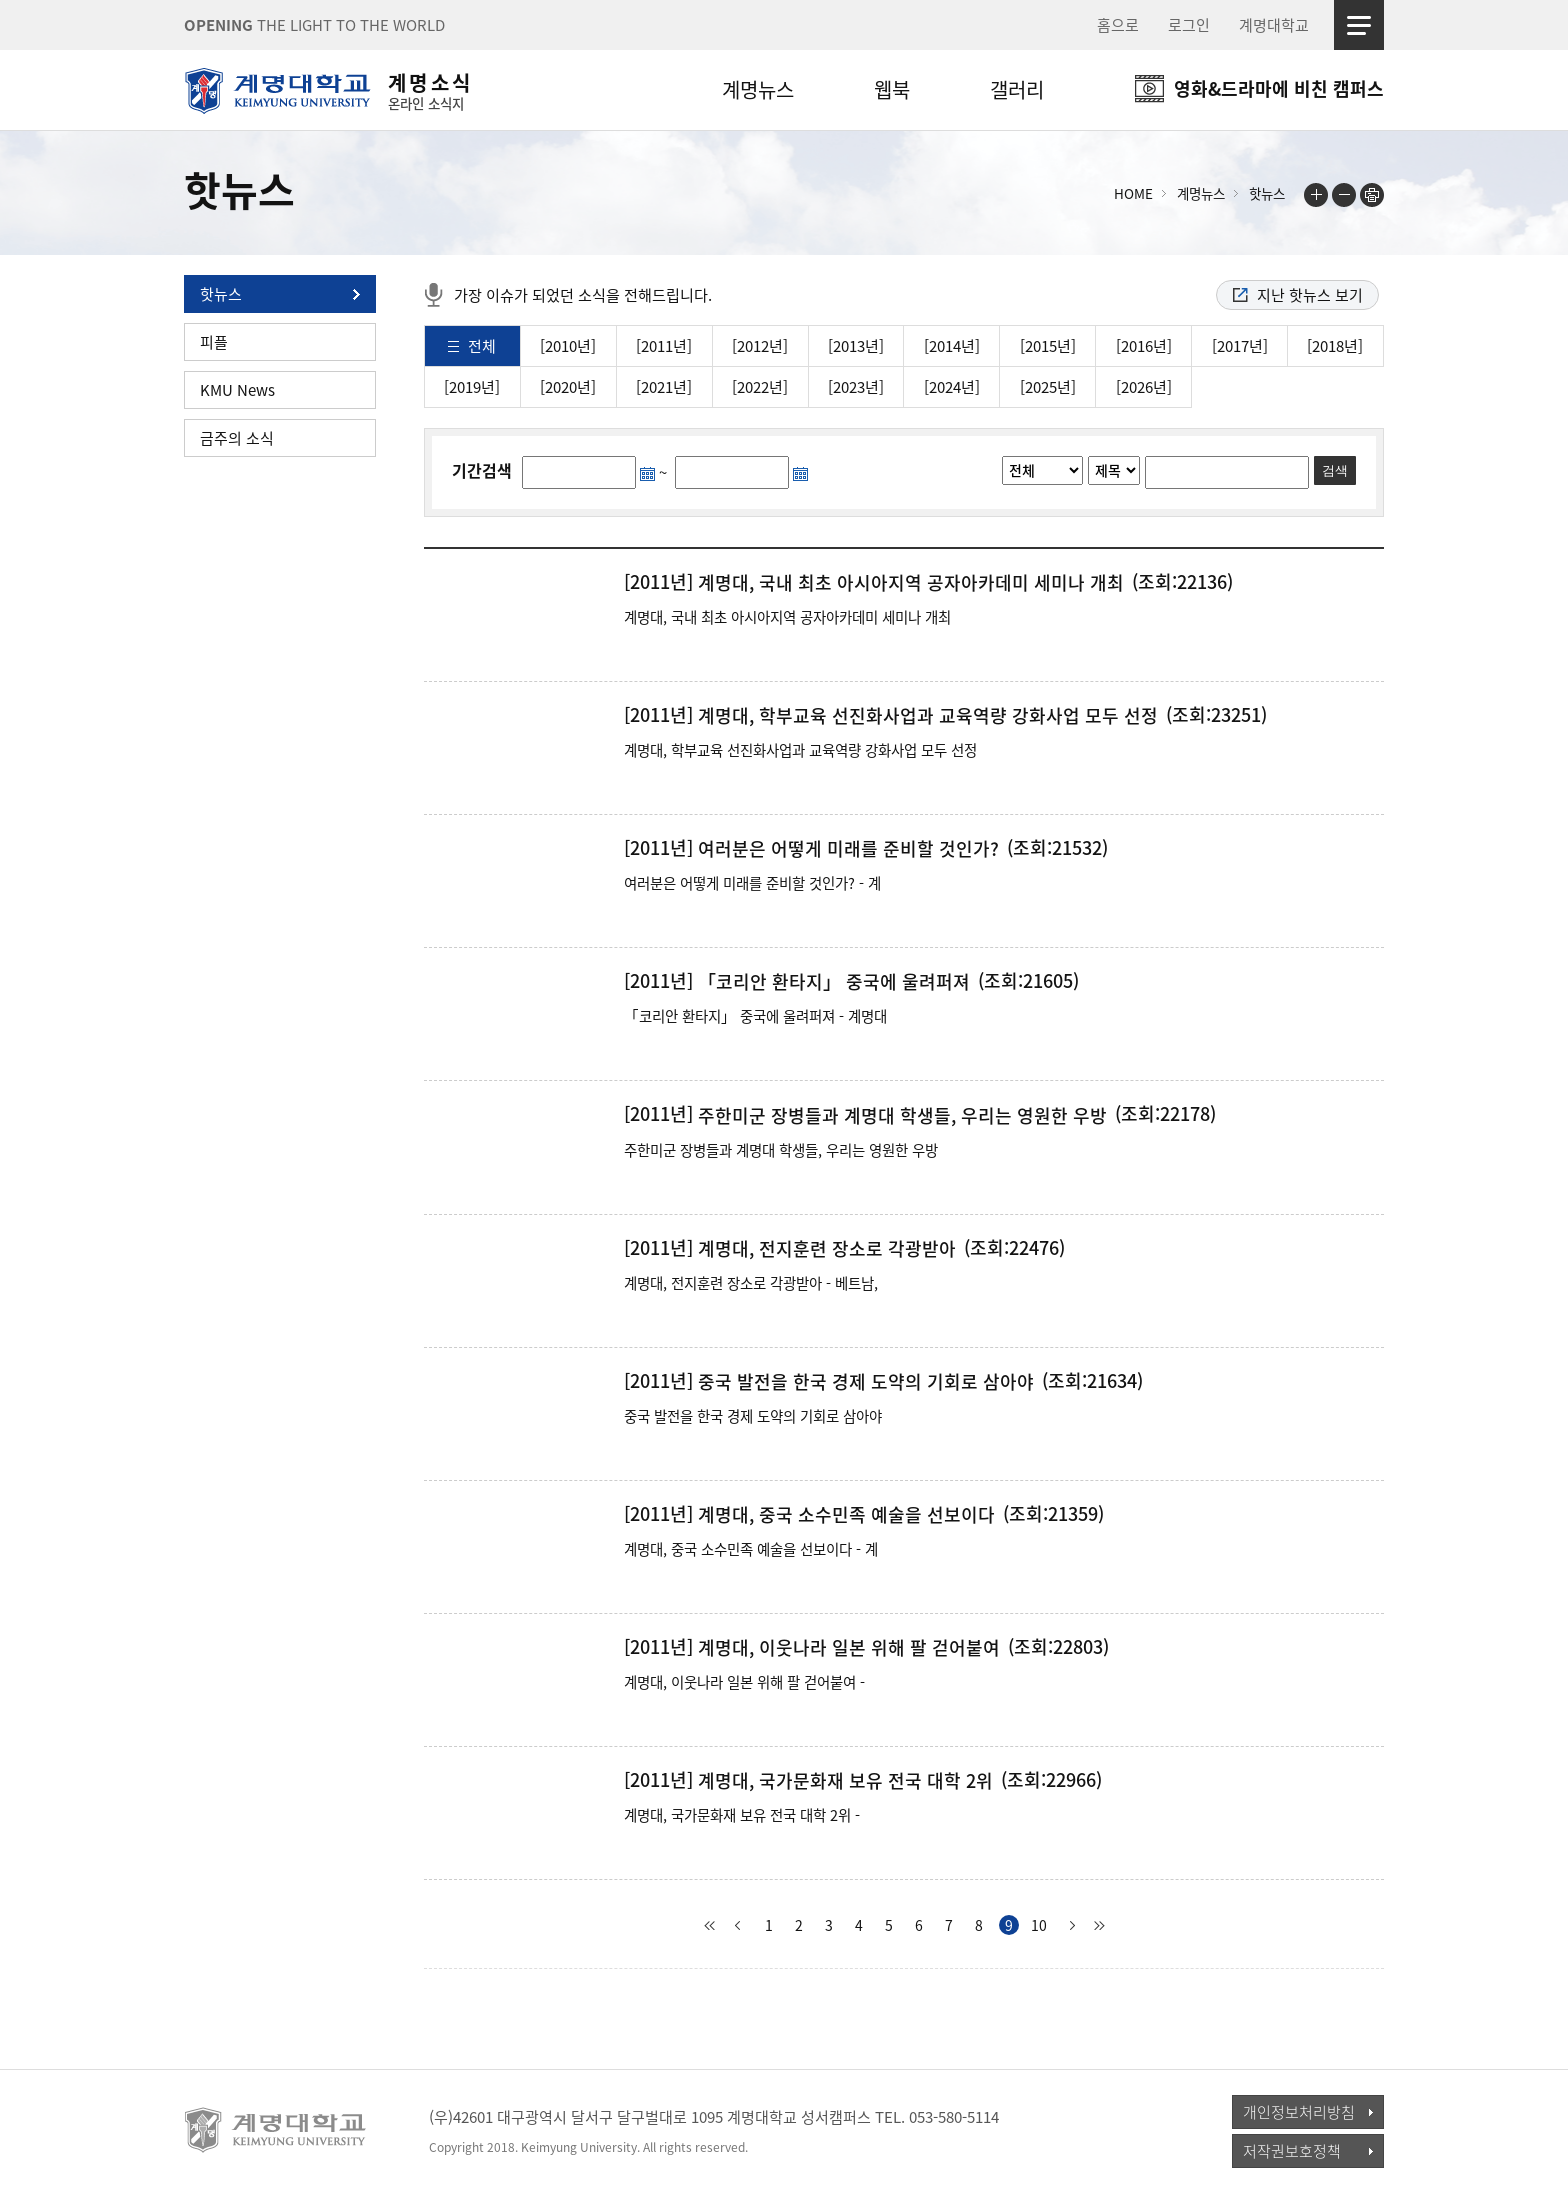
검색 (1335, 470)
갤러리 (1017, 89)
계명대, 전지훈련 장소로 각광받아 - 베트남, (751, 1283)
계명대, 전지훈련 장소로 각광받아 (827, 1249)
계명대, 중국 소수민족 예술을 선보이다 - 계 (751, 1549)
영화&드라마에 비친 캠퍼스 (1279, 88)
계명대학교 (1274, 25)
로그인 (1189, 25)
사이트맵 (1359, 25)
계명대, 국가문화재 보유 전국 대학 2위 (845, 1781)
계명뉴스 (758, 89)
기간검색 (482, 470)
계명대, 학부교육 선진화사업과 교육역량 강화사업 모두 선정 (928, 716)
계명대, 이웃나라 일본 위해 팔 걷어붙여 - (744, 1682)
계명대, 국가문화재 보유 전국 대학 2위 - (742, 1815)
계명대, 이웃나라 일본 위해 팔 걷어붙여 (849, 1648)
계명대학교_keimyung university (276, 2130)
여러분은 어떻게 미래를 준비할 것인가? (848, 849)
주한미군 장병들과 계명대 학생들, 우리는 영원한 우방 (902, 1116)
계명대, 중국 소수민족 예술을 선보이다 (846, 1515)
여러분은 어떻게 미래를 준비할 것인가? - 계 (752, 883)
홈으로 (1118, 25)
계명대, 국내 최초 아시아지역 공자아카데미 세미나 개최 (911, 583)
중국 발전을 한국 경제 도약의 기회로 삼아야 (866, 1382)
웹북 (892, 89)
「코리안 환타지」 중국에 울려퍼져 (834, 982)
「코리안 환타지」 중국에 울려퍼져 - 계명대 (755, 1016)
